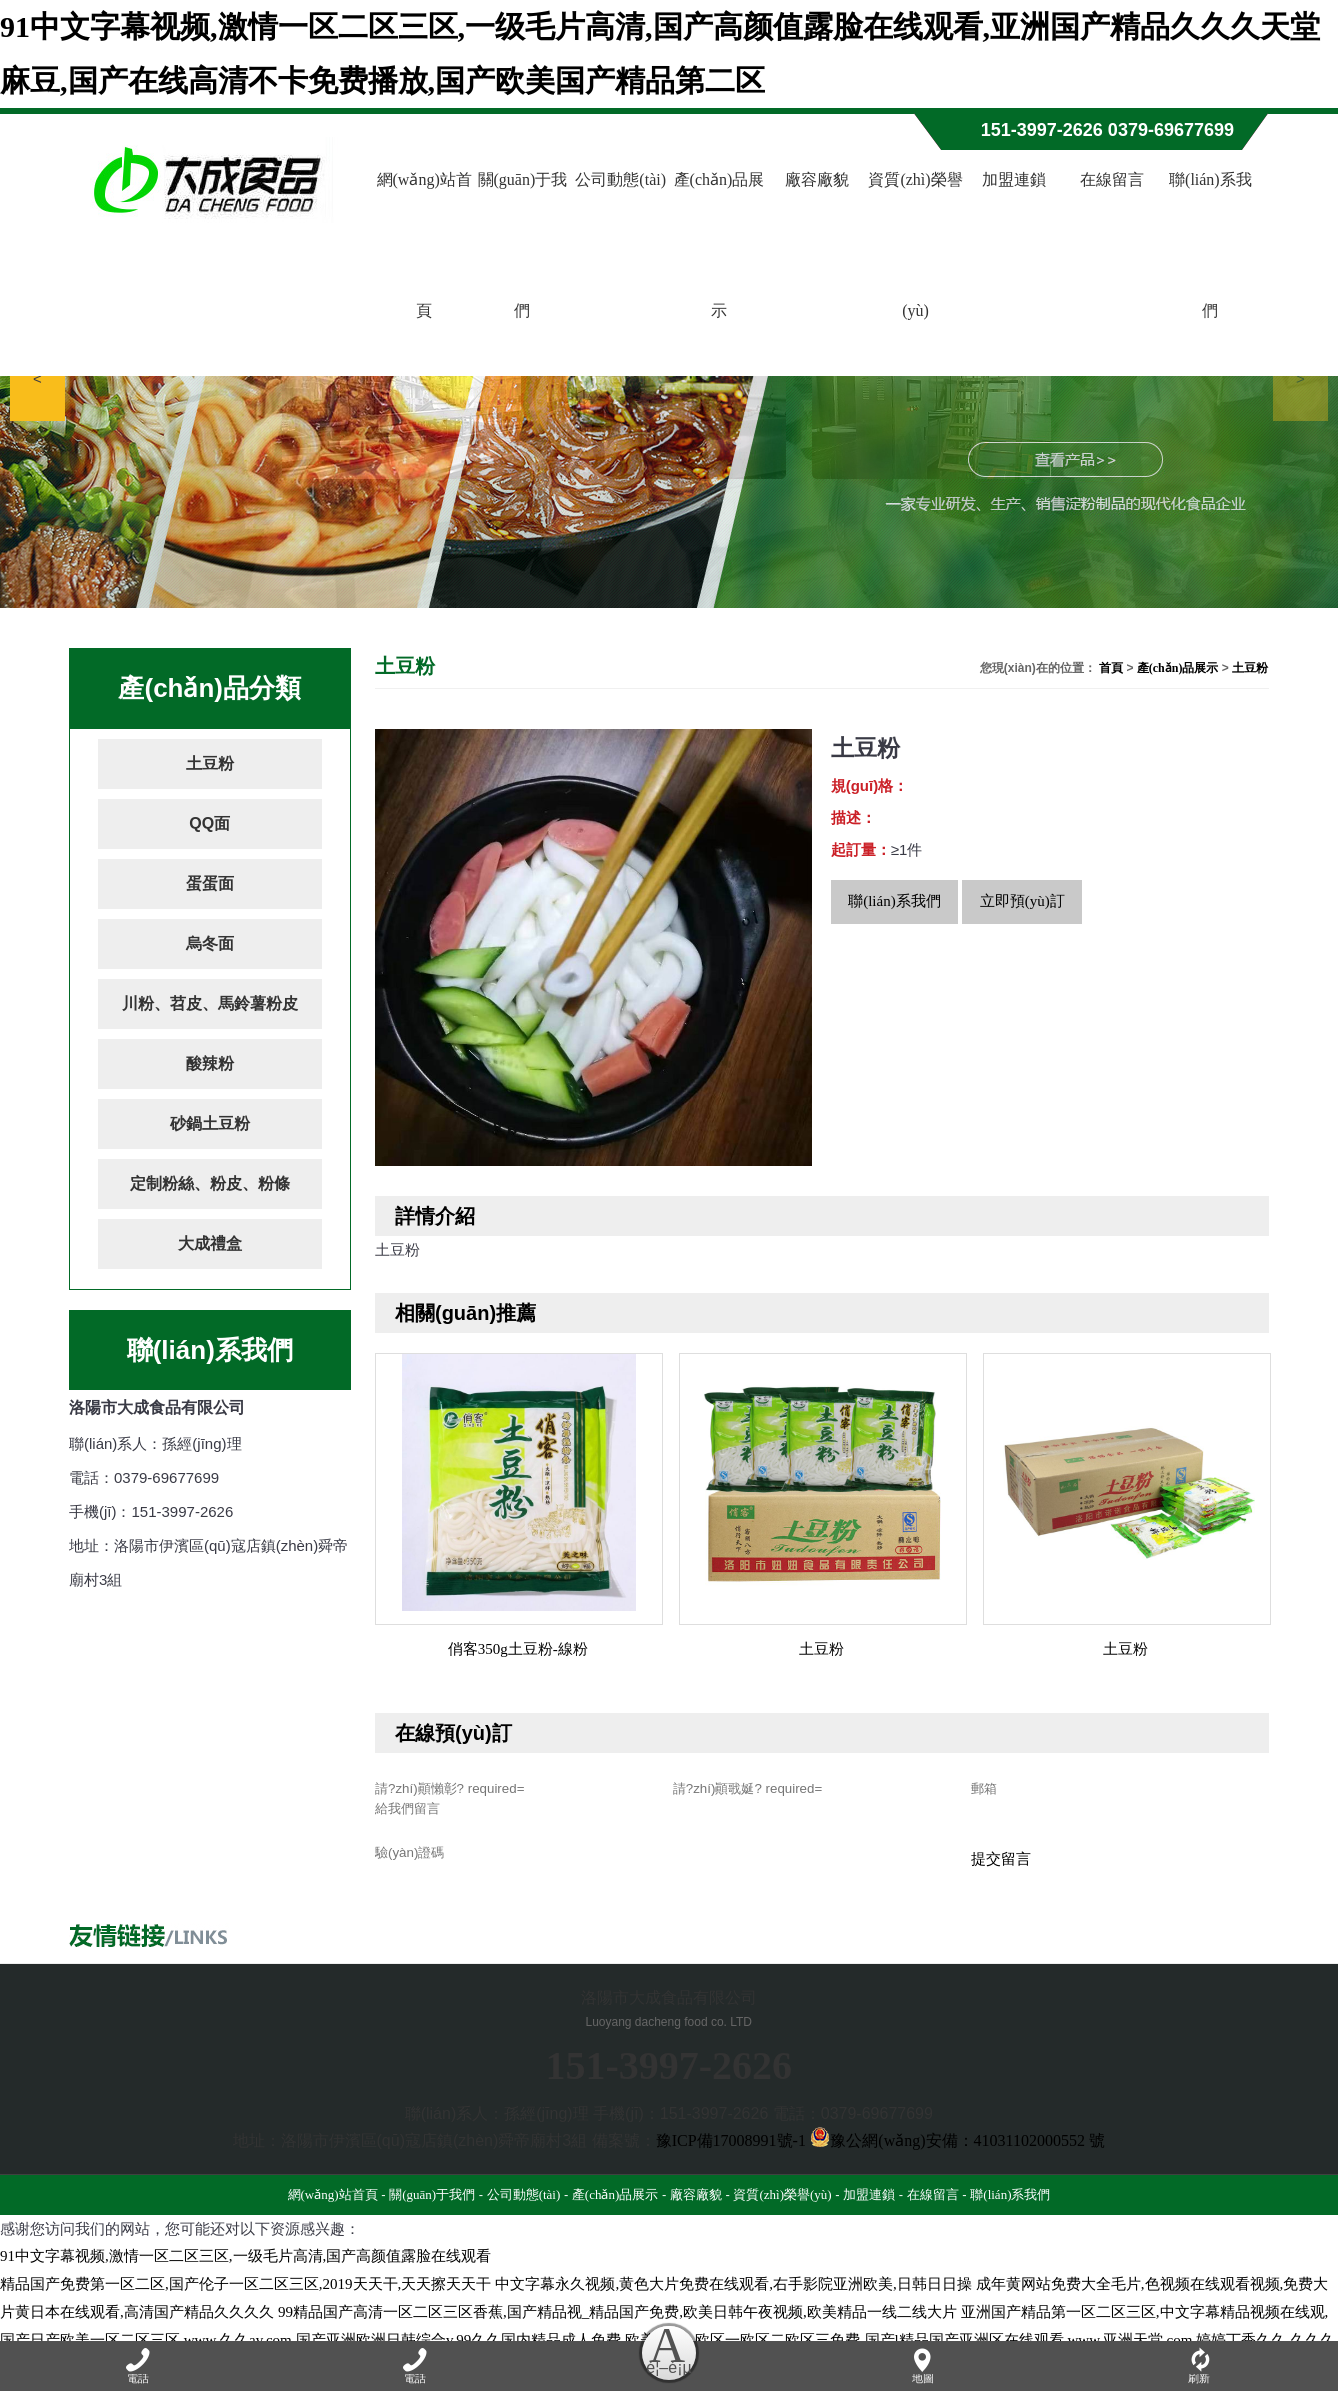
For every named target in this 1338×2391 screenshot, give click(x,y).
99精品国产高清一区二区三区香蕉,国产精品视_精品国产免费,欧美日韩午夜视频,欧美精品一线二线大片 (617, 2321)
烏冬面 (210, 943)
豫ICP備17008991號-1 (731, 2149)
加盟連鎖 (1014, 179)
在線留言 (1112, 179)
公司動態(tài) (620, 179)
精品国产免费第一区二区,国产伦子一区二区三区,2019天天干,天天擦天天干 (245, 2293)
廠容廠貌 (817, 179)
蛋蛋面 (210, 883)
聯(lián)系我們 (1210, 245)
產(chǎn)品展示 (719, 245)
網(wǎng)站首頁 (424, 245)
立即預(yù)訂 (1022, 901)
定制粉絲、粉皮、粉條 (210, 1183)
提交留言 (1001, 1868)
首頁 (1111, 668)
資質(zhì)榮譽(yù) (915, 245)
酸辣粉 (210, 1063)
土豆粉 (210, 763)
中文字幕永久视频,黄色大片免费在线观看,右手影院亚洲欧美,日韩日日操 (733, 2293)
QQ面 (209, 823)
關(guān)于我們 (523, 245)
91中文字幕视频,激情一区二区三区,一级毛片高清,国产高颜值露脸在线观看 (245, 2265)
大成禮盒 (210, 1243)
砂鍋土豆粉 (210, 1123)
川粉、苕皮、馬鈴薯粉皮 (210, 1003)
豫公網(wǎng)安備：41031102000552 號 (957, 2149)
